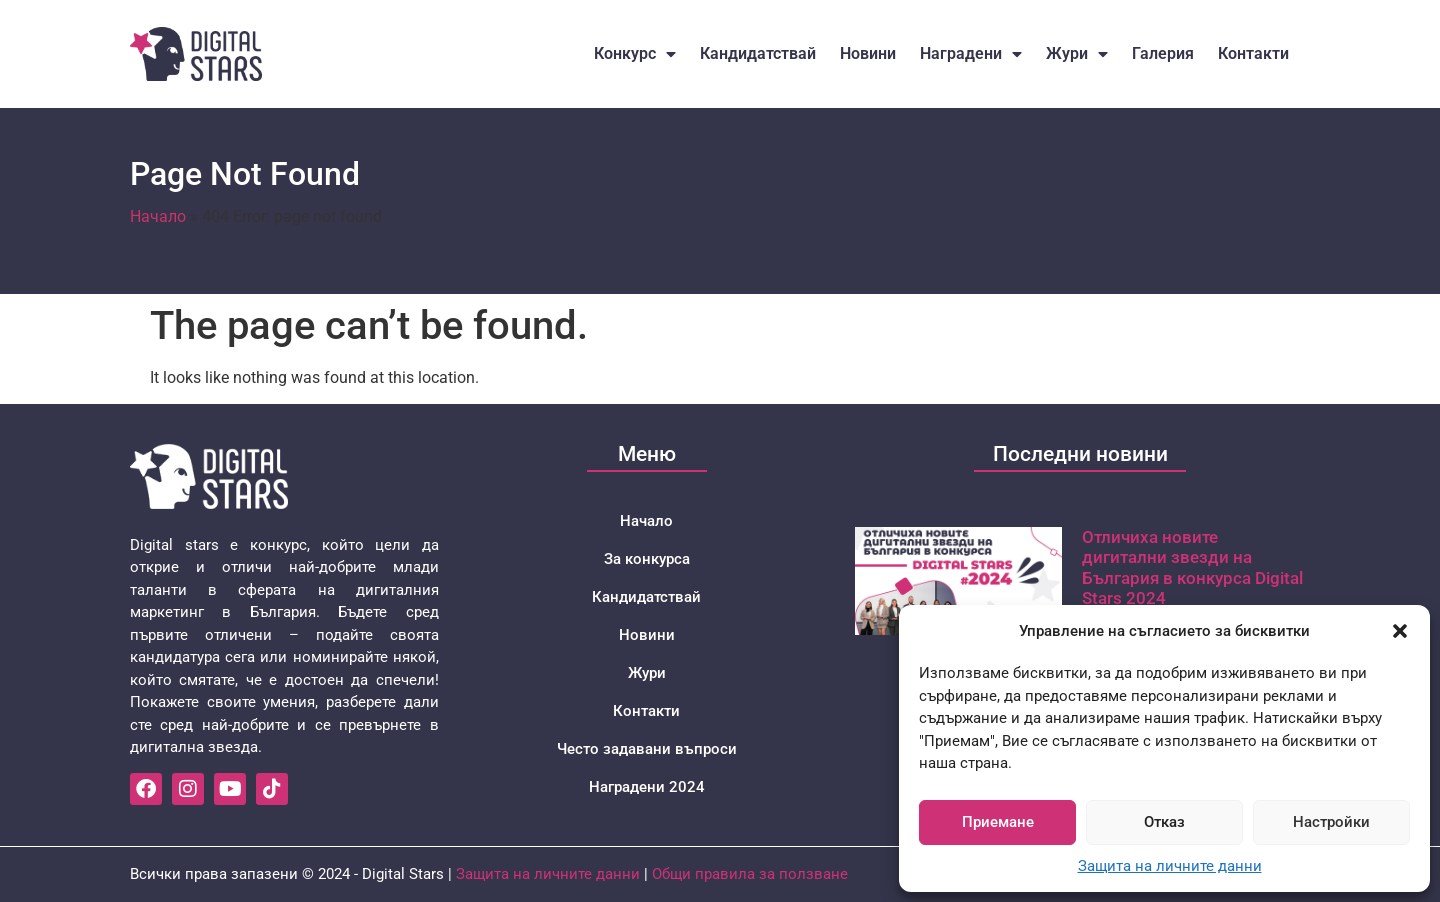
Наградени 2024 (647, 787)
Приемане (998, 822)
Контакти (1253, 53)
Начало (158, 216)
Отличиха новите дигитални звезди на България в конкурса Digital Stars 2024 (1192, 567)
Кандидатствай (758, 53)
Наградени (971, 54)
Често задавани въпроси (647, 749)
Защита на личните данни (1170, 866)
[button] (1400, 631)
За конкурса (647, 559)
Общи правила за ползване (750, 874)
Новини (868, 53)
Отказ (1164, 822)
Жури (1077, 54)
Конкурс (635, 54)
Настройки (1331, 822)
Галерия (1163, 53)
